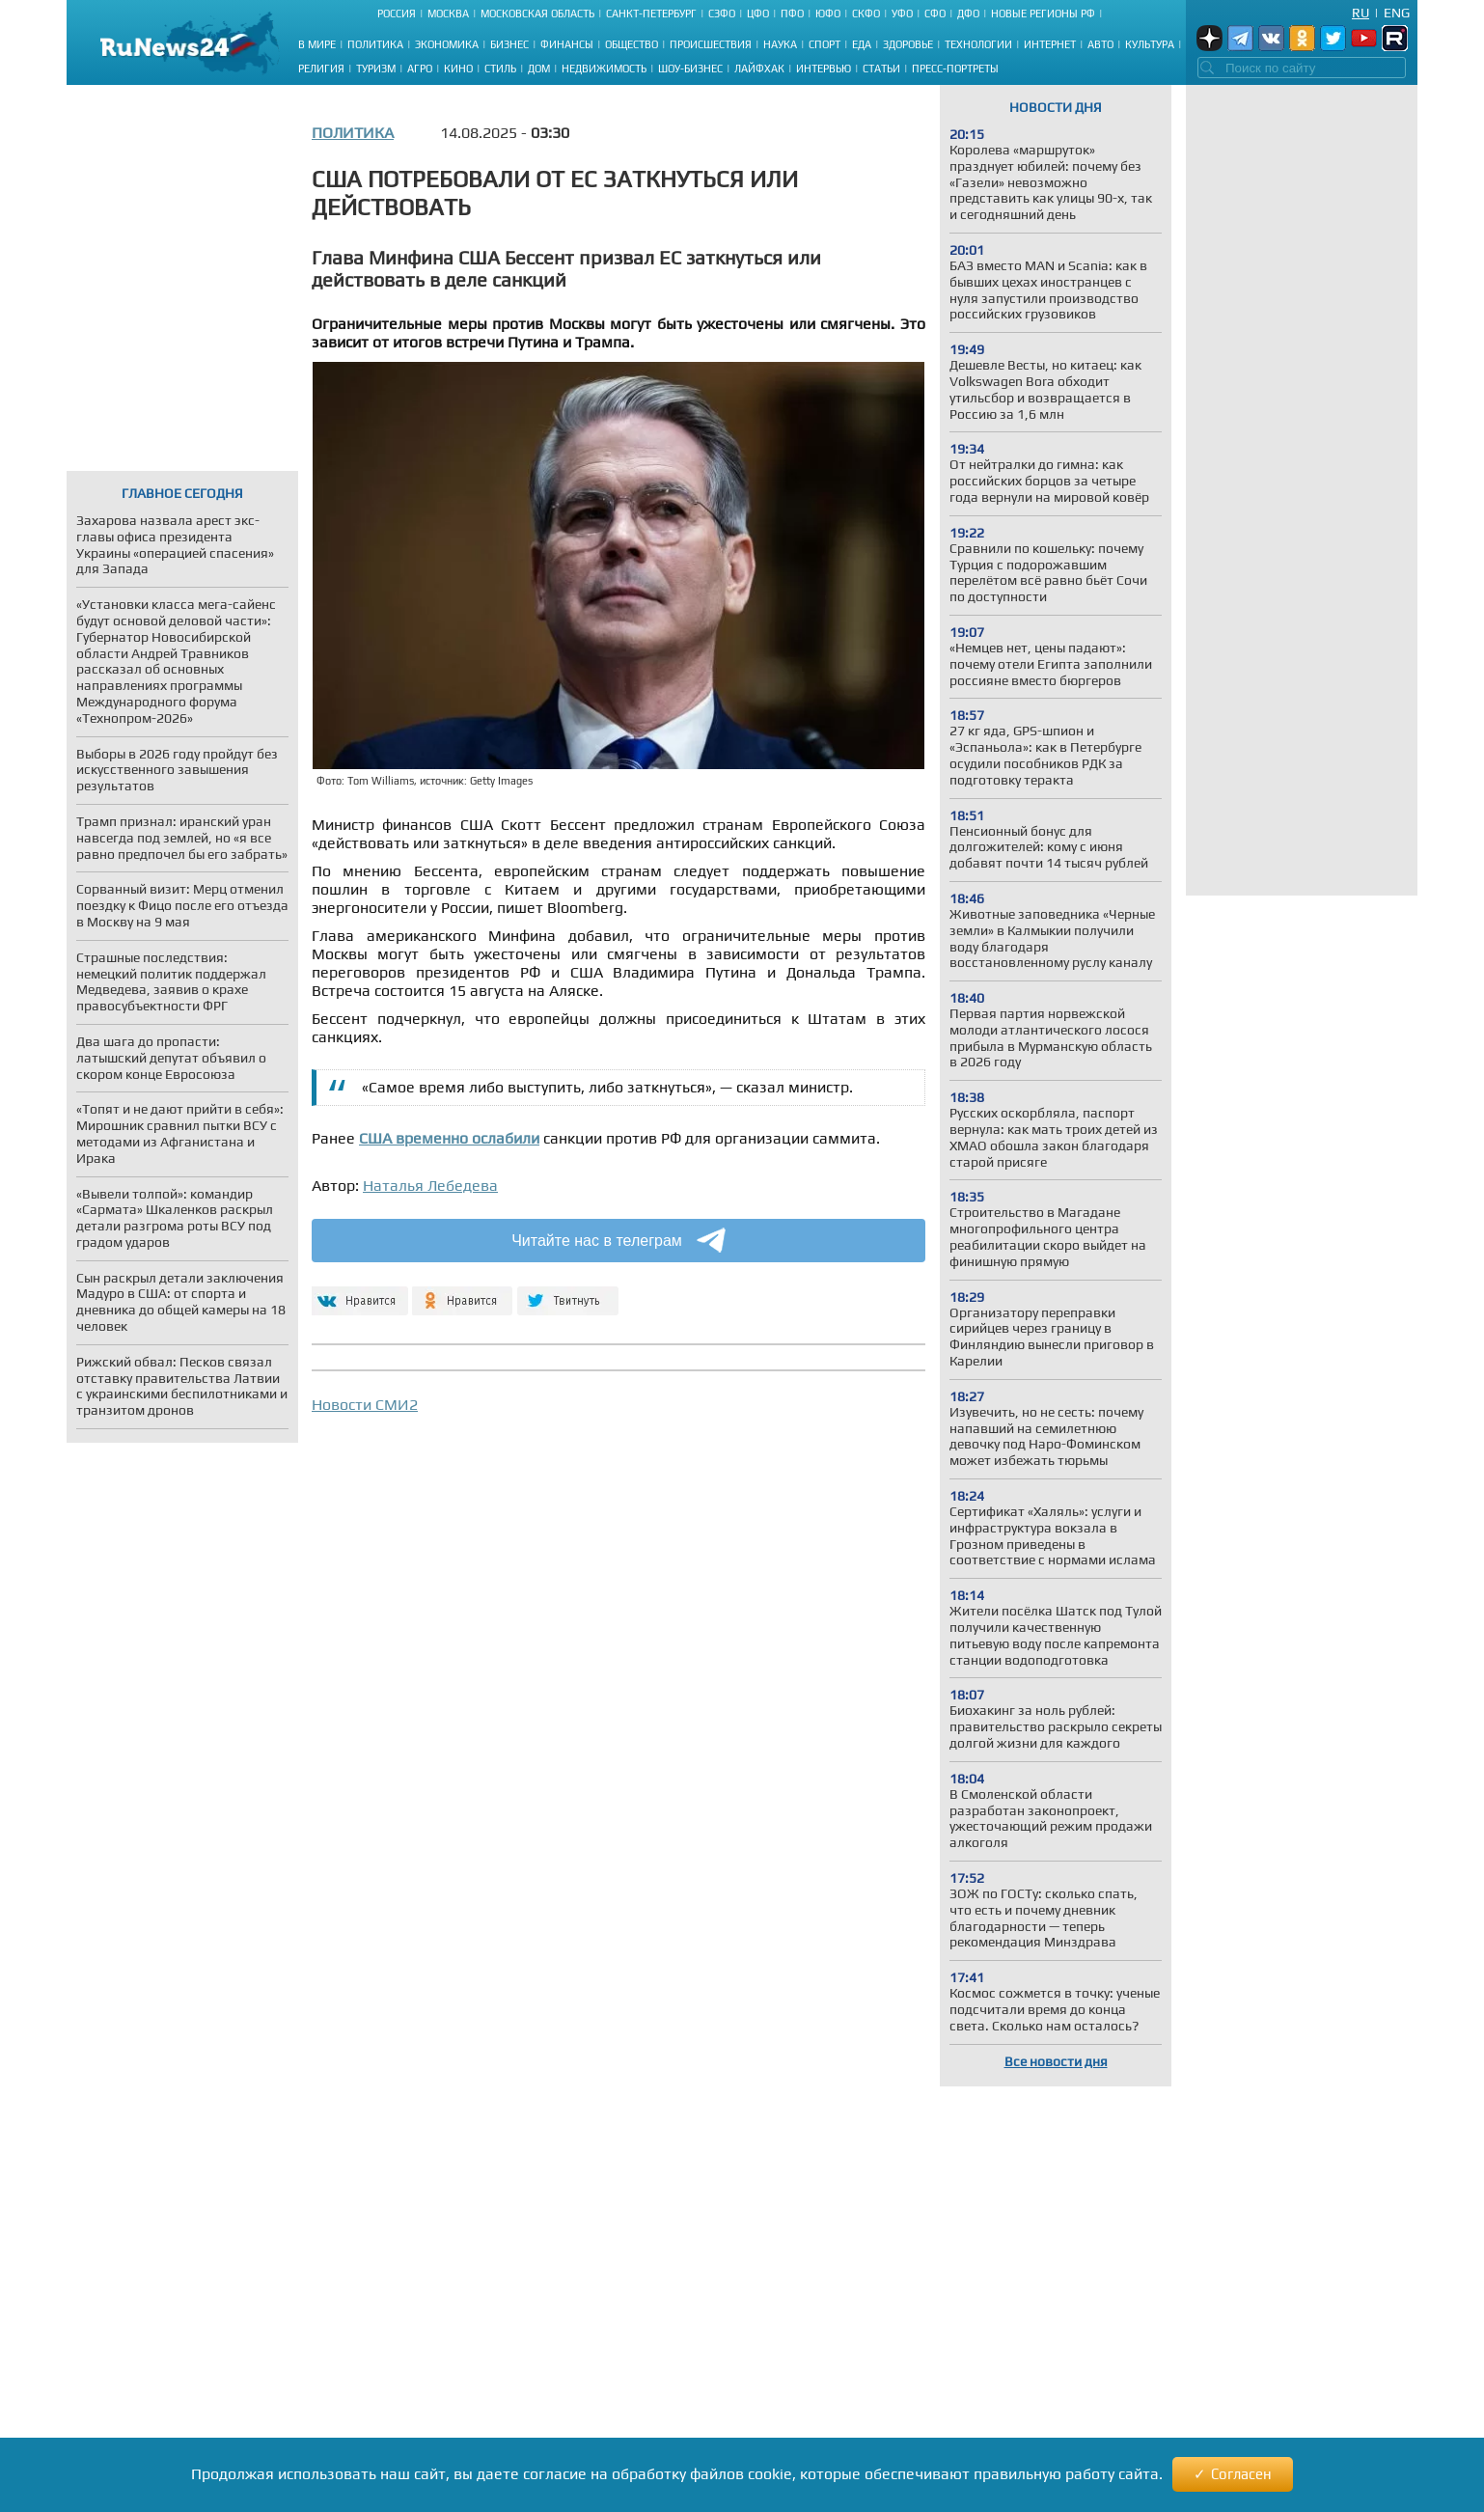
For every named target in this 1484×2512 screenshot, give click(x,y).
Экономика (447, 44)
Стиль (500, 68)
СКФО (866, 13)
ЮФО (827, 13)
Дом (539, 68)
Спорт (824, 44)
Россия (396, 13)
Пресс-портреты (955, 68)
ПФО (792, 13)
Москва (448, 13)
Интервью (823, 68)
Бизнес (509, 44)
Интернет (1050, 44)
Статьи (881, 68)
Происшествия (711, 44)
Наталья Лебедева (430, 1185)
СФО (935, 13)
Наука (780, 44)
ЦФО (758, 13)
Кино (458, 68)
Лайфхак (759, 68)
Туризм (376, 68)
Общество (631, 44)
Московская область (537, 13)
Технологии (978, 44)
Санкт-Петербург (651, 13)
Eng (1397, 12)
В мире (317, 44)
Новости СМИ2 (365, 1404)
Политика (375, 44)
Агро (419, 68)
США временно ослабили (449, 1138)
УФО (902, 13)
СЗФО (721, 13)
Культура (1149, 44)
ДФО (968, 13)
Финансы (566, 44)
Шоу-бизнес (690, 68)
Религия (321, 68)
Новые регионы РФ (1043, 13)
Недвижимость (604, 68)
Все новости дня (1056, 2061)
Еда (861, 44)
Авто (1100, 44)
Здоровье (908, 44)
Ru (1360, 12)
